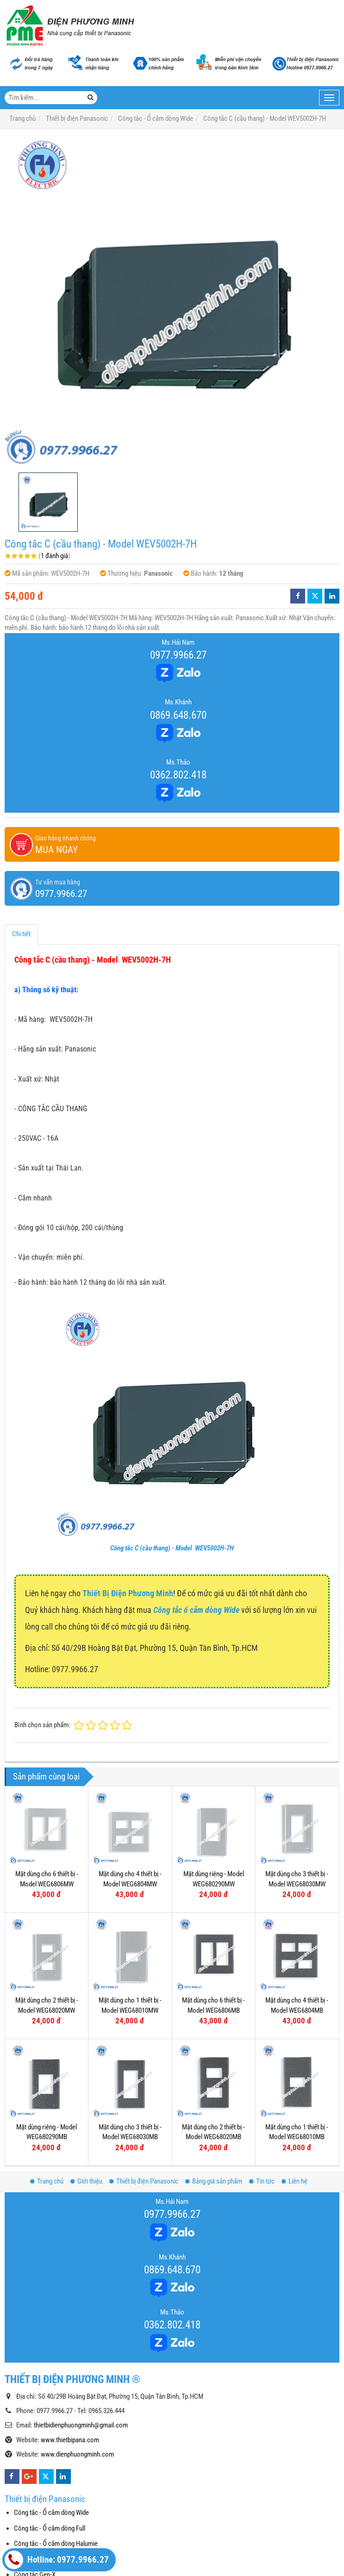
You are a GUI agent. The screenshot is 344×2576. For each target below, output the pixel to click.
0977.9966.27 (178, 655)
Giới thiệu (86, 2181)
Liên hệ (294, 2181)
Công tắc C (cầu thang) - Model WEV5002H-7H (172, 1548)
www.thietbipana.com (70, 2440)
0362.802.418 (178, 775)
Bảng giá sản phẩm (213, 2181)
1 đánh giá (54, 556)
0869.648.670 (178, 715)
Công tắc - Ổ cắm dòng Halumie (56, 2543)
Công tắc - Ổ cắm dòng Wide (51, 2512)
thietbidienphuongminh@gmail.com (81, 2425)
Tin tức (262, 2181)
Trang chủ (46, 2181)
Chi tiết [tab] (21, 934)
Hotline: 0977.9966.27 (57, 2560)
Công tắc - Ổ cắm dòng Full (49, 2528)
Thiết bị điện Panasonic (143, 2181)
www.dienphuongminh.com (77, 2454)
